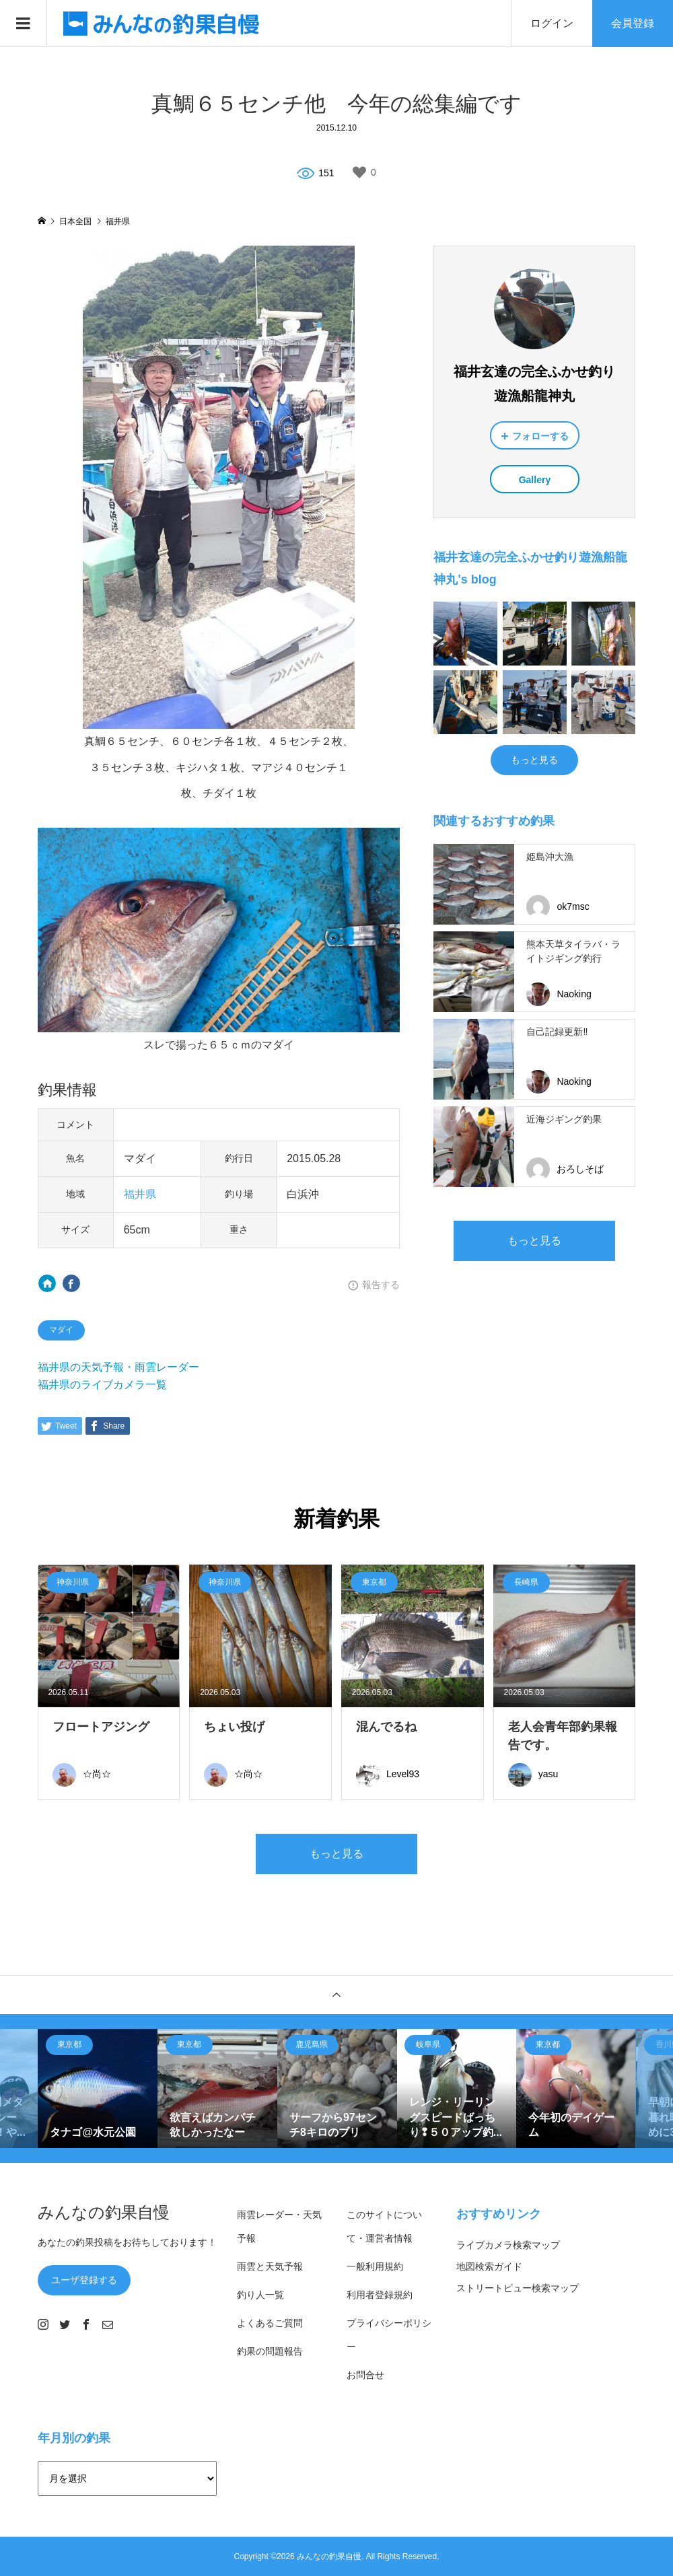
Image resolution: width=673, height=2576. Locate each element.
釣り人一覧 (260, 2294)
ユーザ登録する (84, 2280)
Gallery (535, 479)
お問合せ (365, 2374)
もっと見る (534, 759)
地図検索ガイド (489, 2266)
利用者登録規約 (380, 2294)
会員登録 (632, 23)
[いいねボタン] (359, 172)
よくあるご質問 (270, 2323)
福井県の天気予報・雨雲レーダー (118, 1367)
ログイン (551, 23)
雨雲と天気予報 (270, 2266)
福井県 (140, 1194)
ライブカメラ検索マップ (508, 2245)
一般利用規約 (375, 2266)
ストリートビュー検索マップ (517, 2288)
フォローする (540, 436)
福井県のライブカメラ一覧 (102, 1384)
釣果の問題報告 (270, 2351)
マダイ (61, 1329)
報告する (381, 1284)
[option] (97, 2089)
